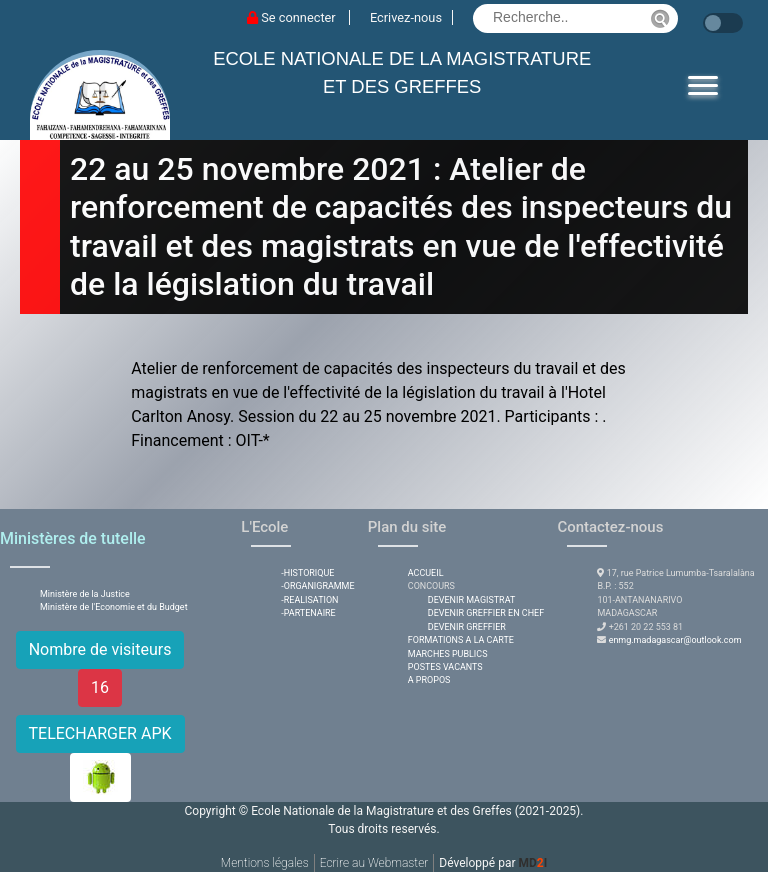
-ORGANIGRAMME (317, 586)
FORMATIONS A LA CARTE (461, 640)
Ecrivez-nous (406, 17)
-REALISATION (309, 600)
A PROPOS (429, 680)
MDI (532, 863)
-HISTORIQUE (307, 573)
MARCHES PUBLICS (448, 654)
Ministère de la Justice (85, 594)
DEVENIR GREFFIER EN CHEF (486, 613)
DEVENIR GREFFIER (467, 627)
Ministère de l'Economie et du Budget (114, 607)
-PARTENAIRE (308, 613)
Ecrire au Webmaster (374, 863)
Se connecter (293, 17)
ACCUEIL (426, 573)
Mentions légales (265, 863)
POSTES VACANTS (445, 667)
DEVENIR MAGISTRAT (471, 600)
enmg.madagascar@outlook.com (675, 640)
